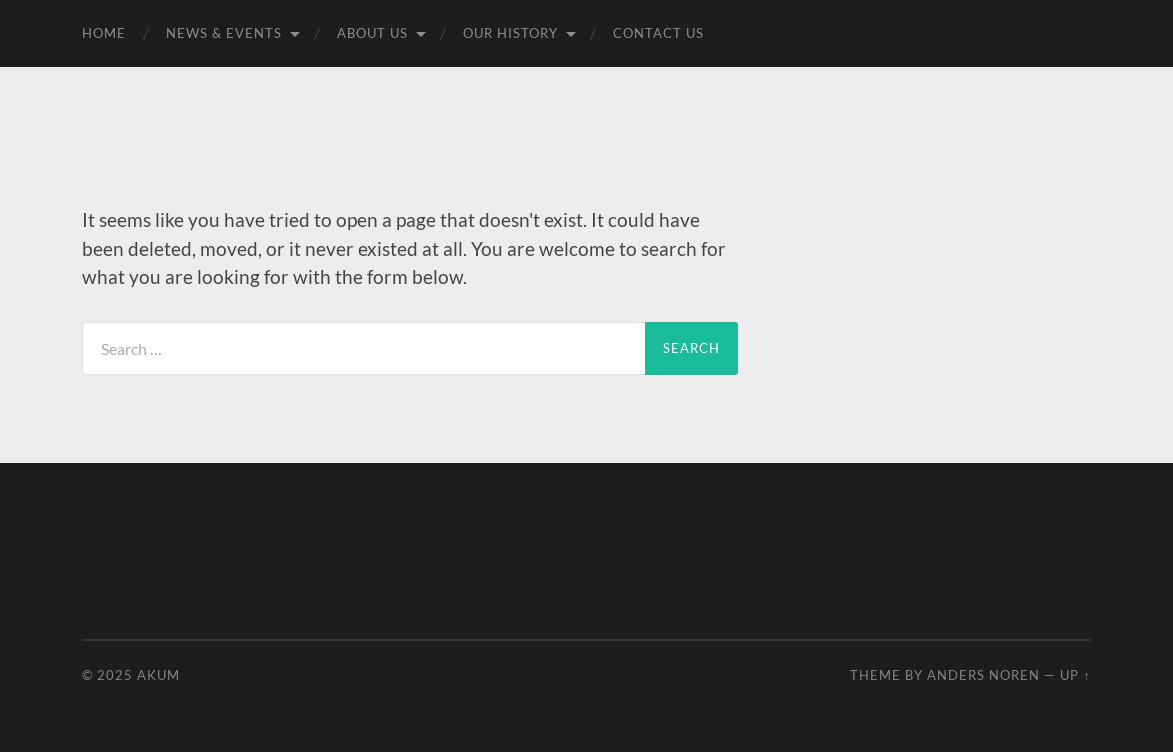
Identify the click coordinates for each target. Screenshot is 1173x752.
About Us (372, 33)
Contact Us (658, 33)
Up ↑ (1075, 675)
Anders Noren (983, 675)
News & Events (224, 33)
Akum (158, 675)
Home (104, 33)
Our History (510, 33)
